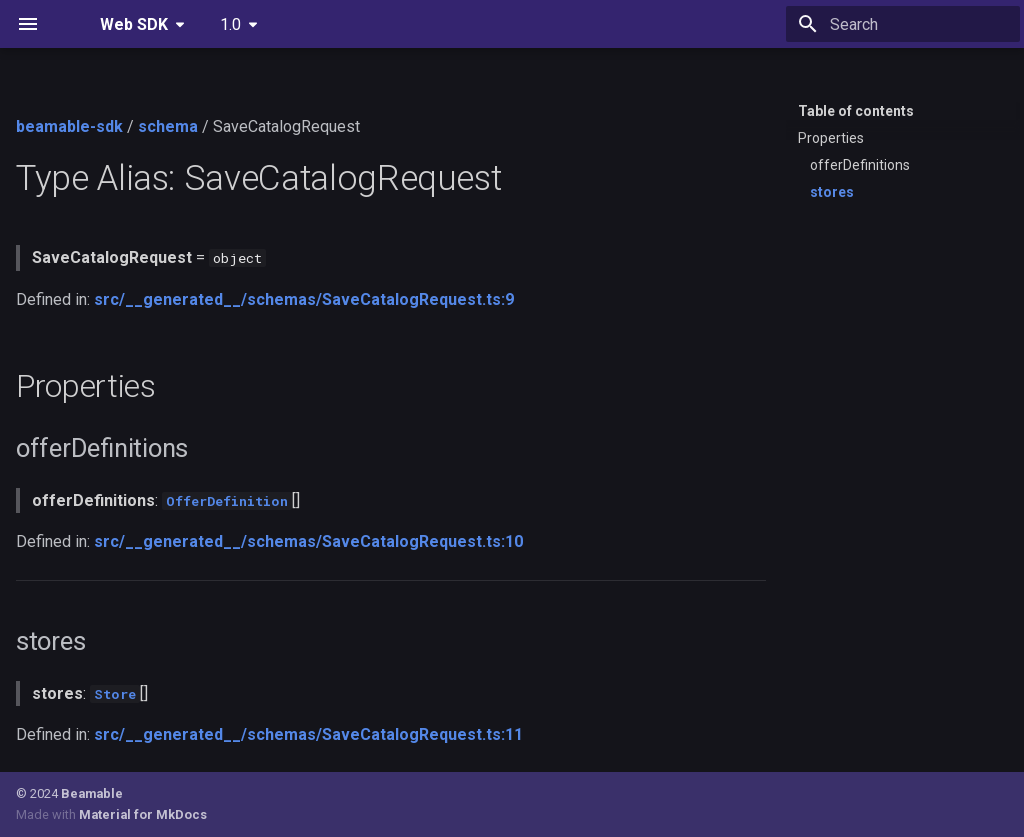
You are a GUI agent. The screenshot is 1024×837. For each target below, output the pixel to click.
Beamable (92, 793)
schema (168, 126)
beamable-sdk (69, 126)
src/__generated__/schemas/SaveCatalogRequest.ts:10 (308, 541)
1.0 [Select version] (230, 24)
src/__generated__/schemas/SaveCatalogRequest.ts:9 (304, 299)
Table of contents (856, 111)
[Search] (903, 24)
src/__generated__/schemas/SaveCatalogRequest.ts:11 (308, 734)
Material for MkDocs (143, 814)
